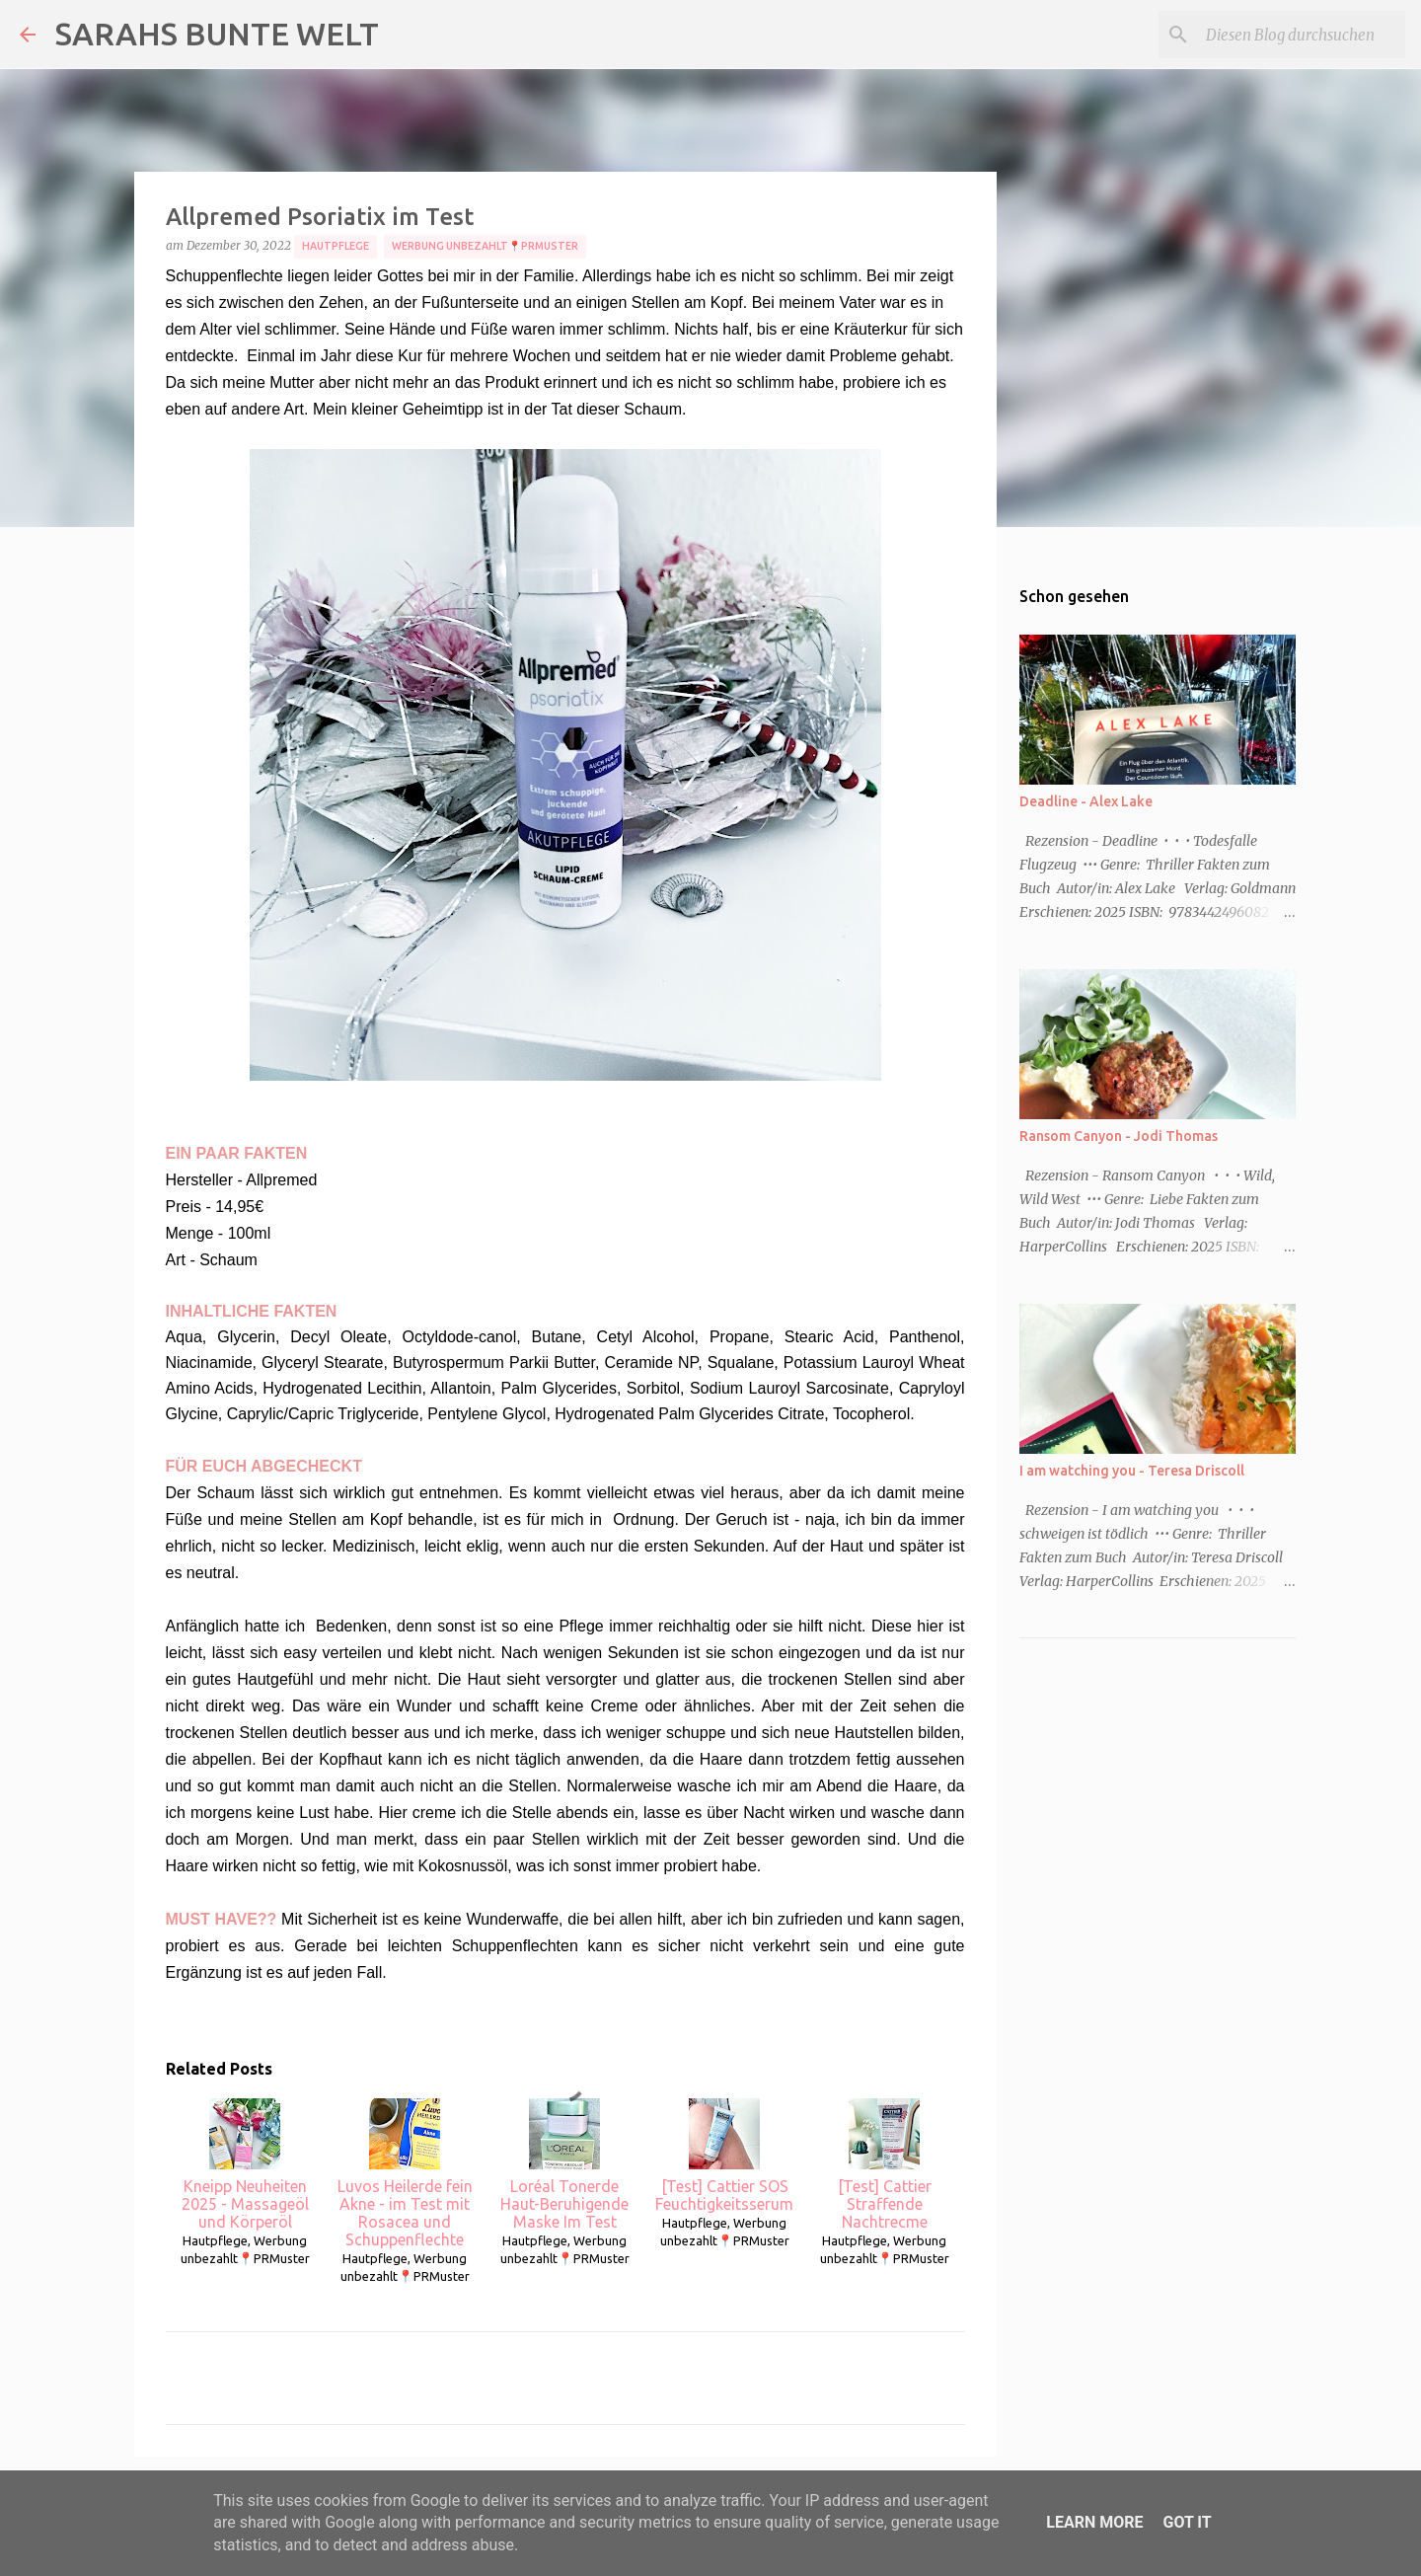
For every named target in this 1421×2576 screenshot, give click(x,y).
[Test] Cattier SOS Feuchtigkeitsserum (724, 2155)
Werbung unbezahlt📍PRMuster (485, 246)
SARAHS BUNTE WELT (217, 33)
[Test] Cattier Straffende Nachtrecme (885, 2164)
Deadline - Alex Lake (1086, 801)
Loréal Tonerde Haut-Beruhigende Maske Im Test (564, 2164)
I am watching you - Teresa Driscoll (1131, 1470)
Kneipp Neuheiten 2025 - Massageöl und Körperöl (245, 2164)
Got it (1186, 2522)
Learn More (1094, 2522)
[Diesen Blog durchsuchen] (1301, 34)
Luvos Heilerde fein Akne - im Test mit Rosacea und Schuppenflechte (405, 2173)
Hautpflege (335, 246)
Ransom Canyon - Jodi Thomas (1118, 1136)
